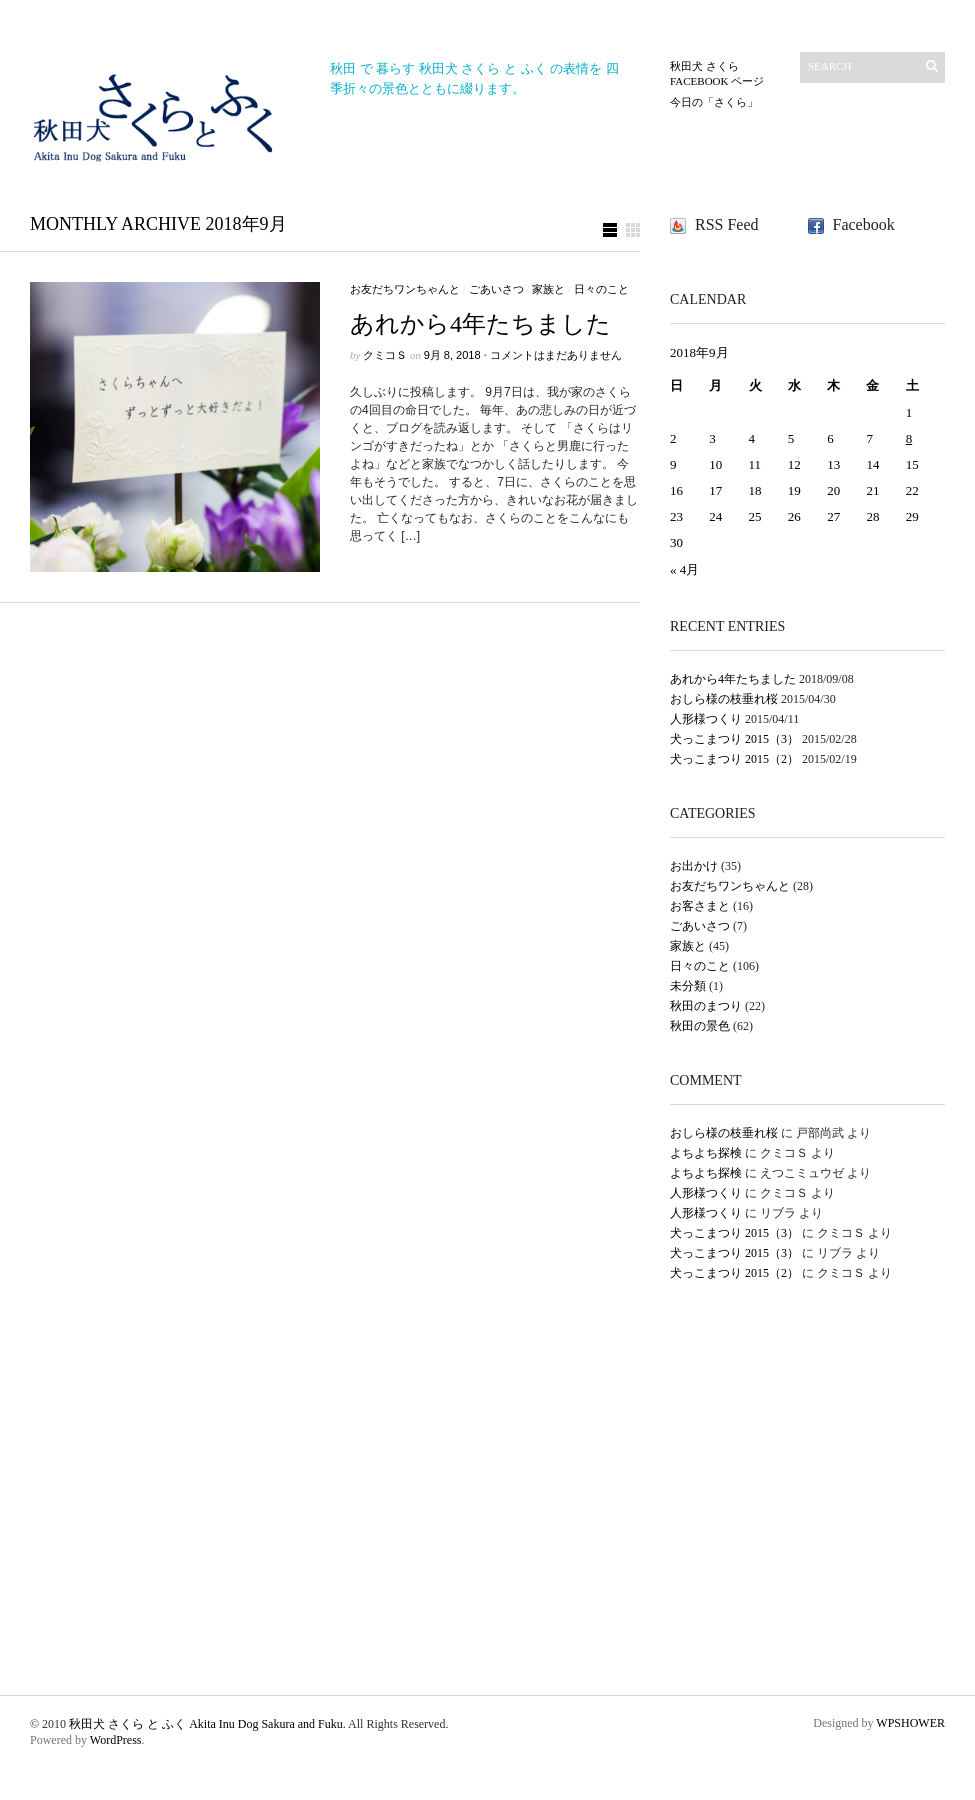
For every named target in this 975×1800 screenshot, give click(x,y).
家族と (548, 289)
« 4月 (684, 569)
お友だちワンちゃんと (405, 289)
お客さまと (700, 906)
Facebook (864, 224)
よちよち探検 (706, 1153)
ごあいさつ (496, 289)
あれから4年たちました (480, 324)
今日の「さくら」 (714, 102)
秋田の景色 (700, 1026)
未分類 (688, 986)
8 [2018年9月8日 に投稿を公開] (909, 438)
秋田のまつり (706, 1006)
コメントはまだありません (556, 355)
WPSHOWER (910, 1723)
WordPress (116, 1740)
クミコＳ (385, 355)
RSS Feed (727, 224)
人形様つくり (706, 719)
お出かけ (694, 866)
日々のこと (601, 289)
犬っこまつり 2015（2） (734, 759)
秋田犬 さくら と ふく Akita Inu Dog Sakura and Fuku (206, 1724)
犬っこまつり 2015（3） (734, 739)
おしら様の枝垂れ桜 (724, 699)
